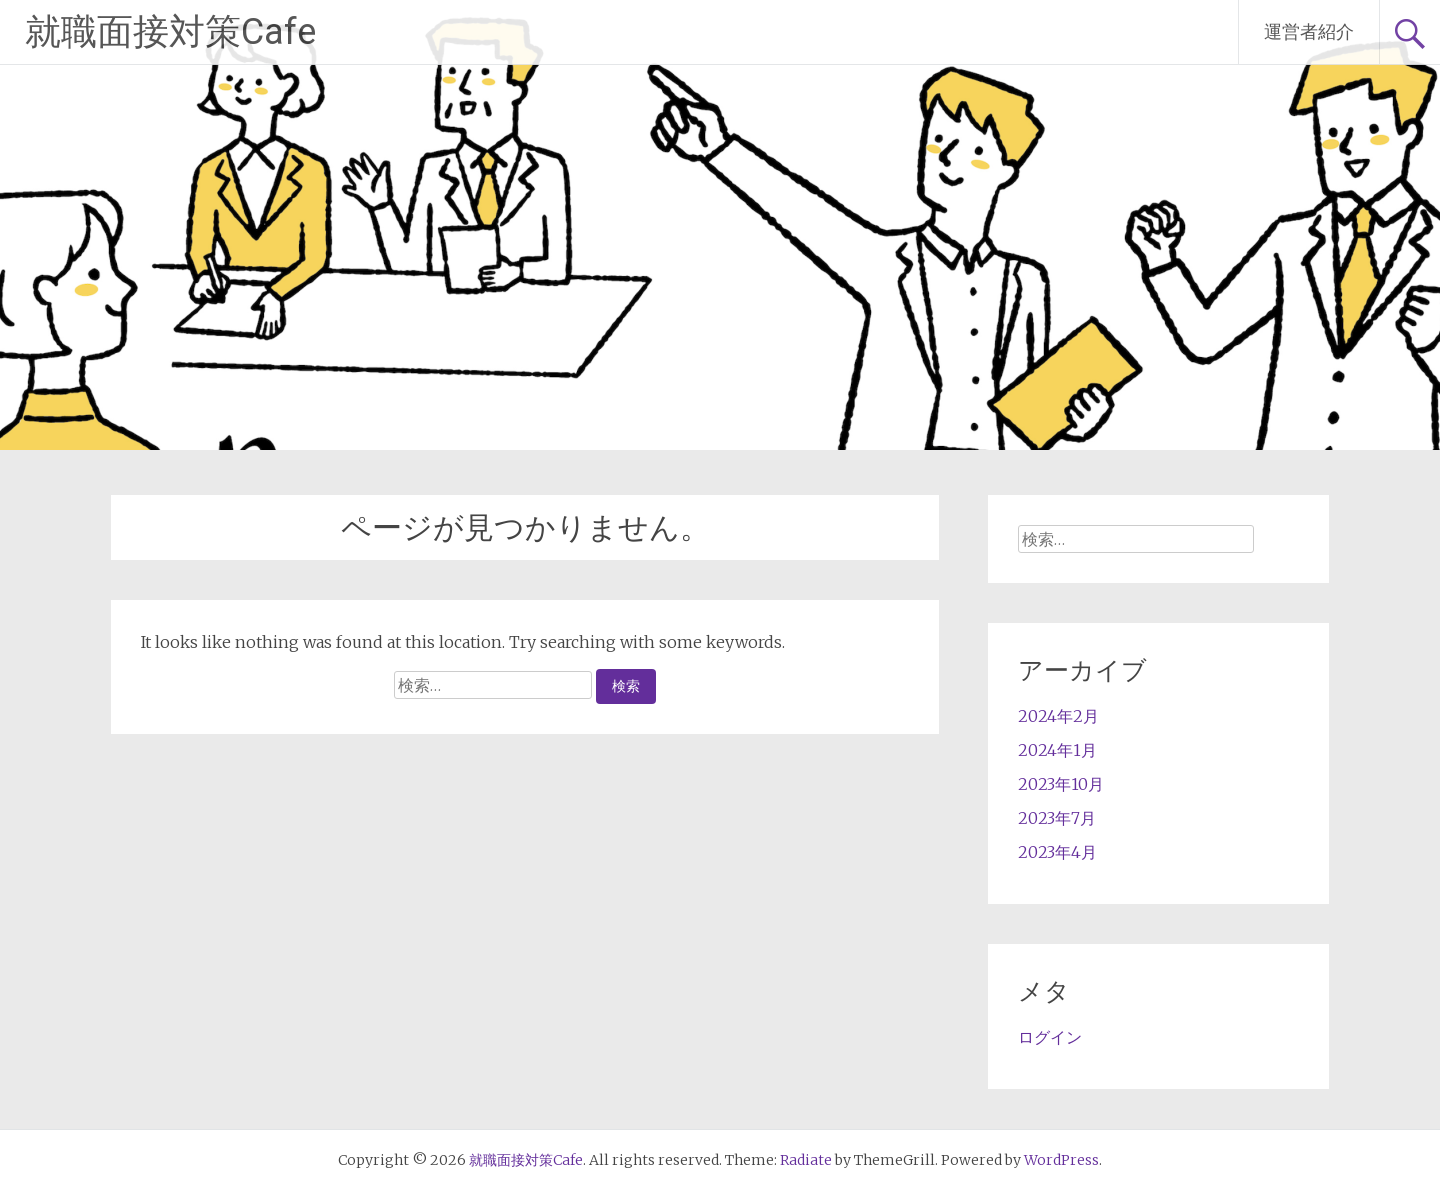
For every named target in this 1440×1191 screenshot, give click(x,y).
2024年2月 (1058, 716)
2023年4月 (1057, 852)
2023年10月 (1061, 784)
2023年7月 (1057, 818)
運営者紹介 (1309, 31)
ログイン (1050, 1037)
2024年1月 (1057, 750)
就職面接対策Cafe (170, 32)
